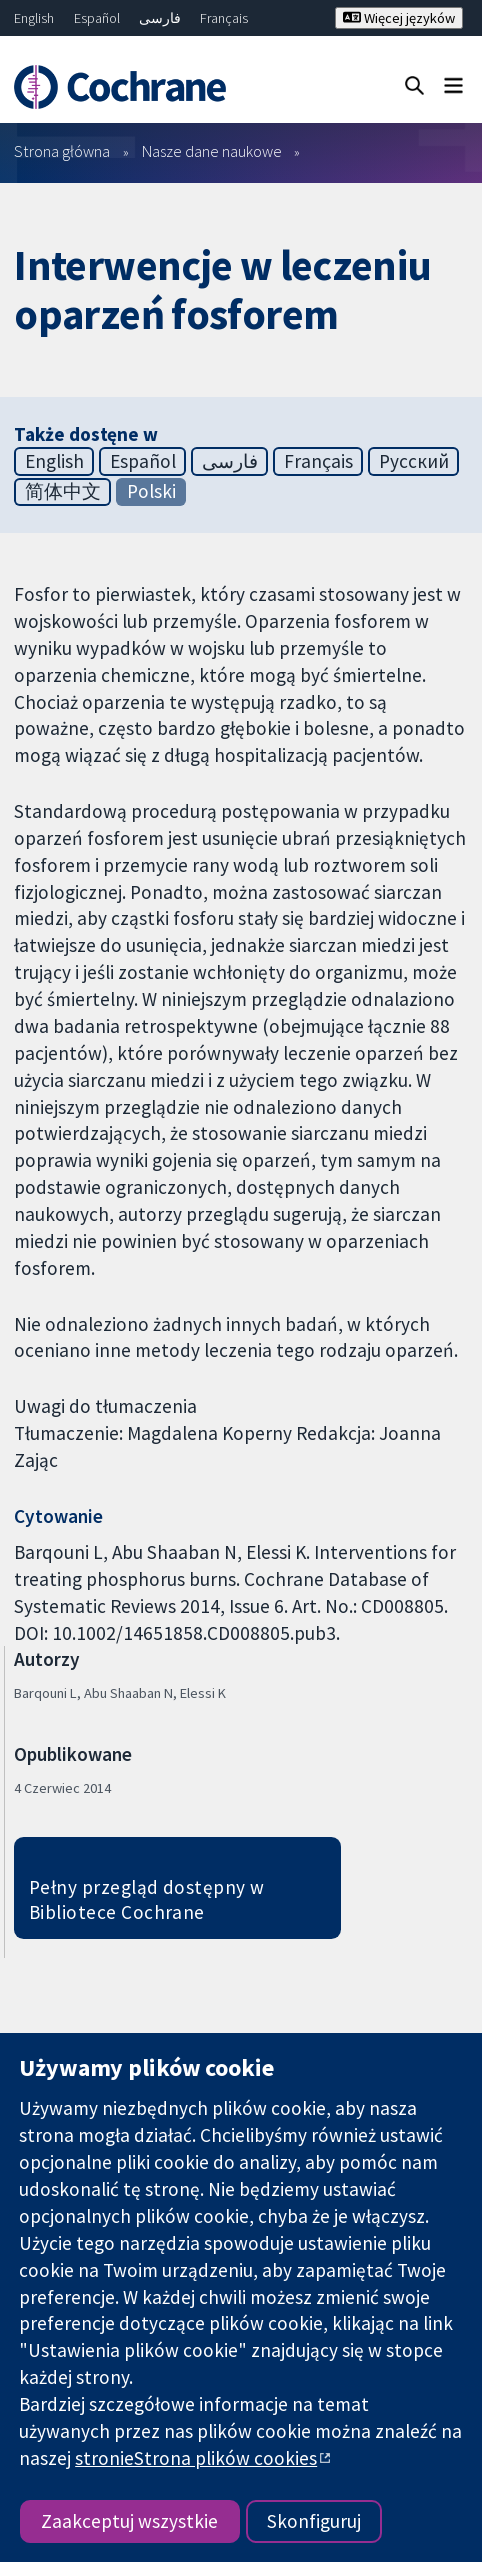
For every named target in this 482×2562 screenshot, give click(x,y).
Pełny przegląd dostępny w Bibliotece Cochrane (147, 1899)
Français (224, 18)
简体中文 (63, 491)
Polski (151, 491)
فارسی (160, 18)
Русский (414, 461)
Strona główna (62, 151)
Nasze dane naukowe (212, 151)
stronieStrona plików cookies (196, 2458)
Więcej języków (399, 18)
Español (97, 18)
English (34, 18)
